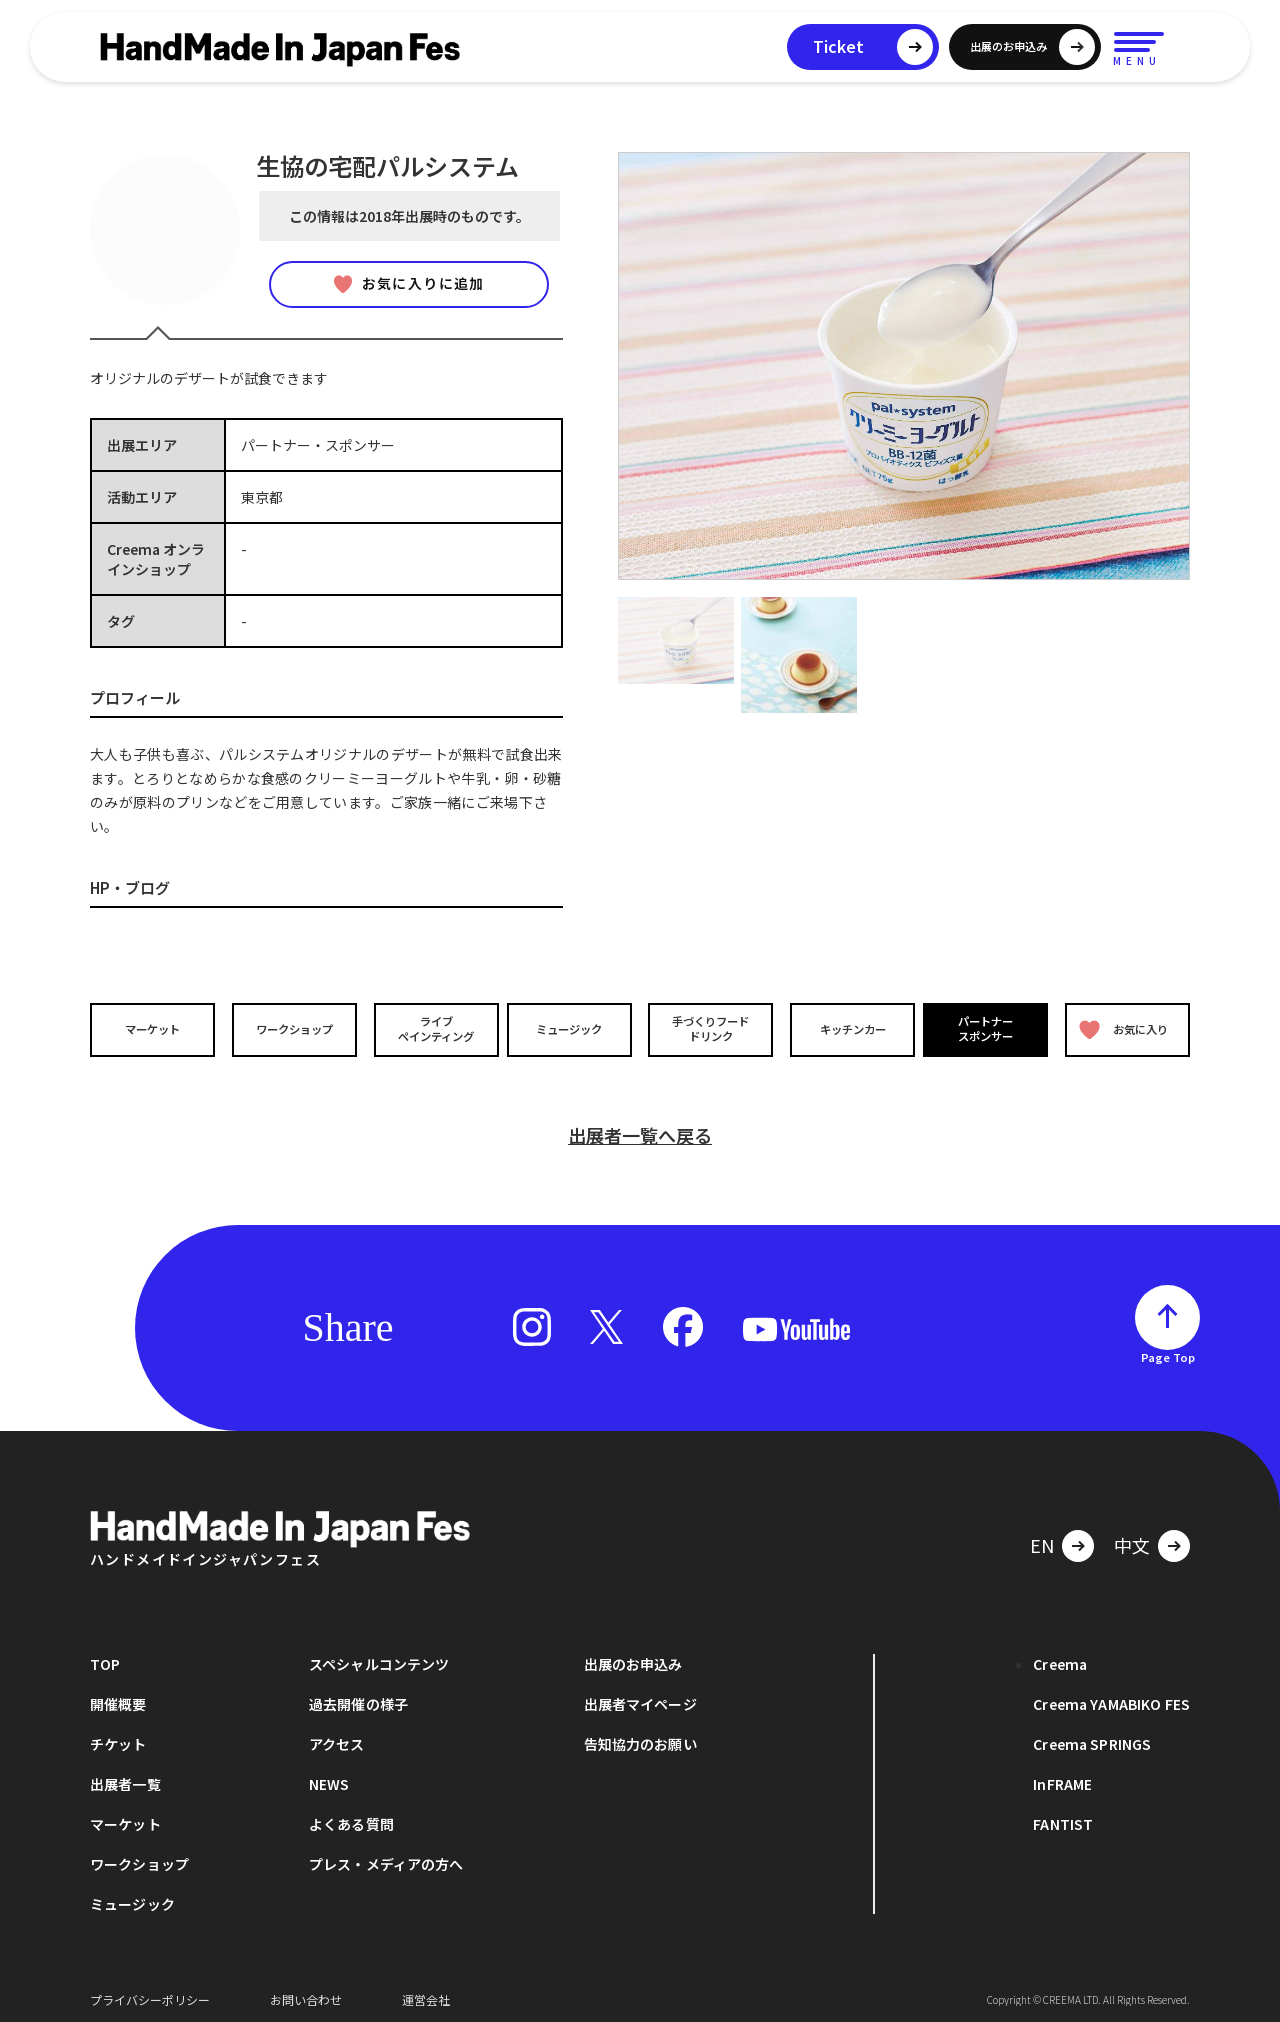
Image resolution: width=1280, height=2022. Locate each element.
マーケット (154, 1028)
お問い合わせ (306, 1991)
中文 (1132, 1537)
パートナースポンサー (987, 1029)
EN (1042, 1537)
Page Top (1168, 1349)
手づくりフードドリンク (709, 1029)
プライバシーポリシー (150, 1991)
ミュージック (571, 1028)
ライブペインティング (431, 1029)
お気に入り (1123, 1029)
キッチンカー (848, 1028)
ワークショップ (293, 1028)
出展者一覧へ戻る (640, 1127)
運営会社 (426, 1991)
